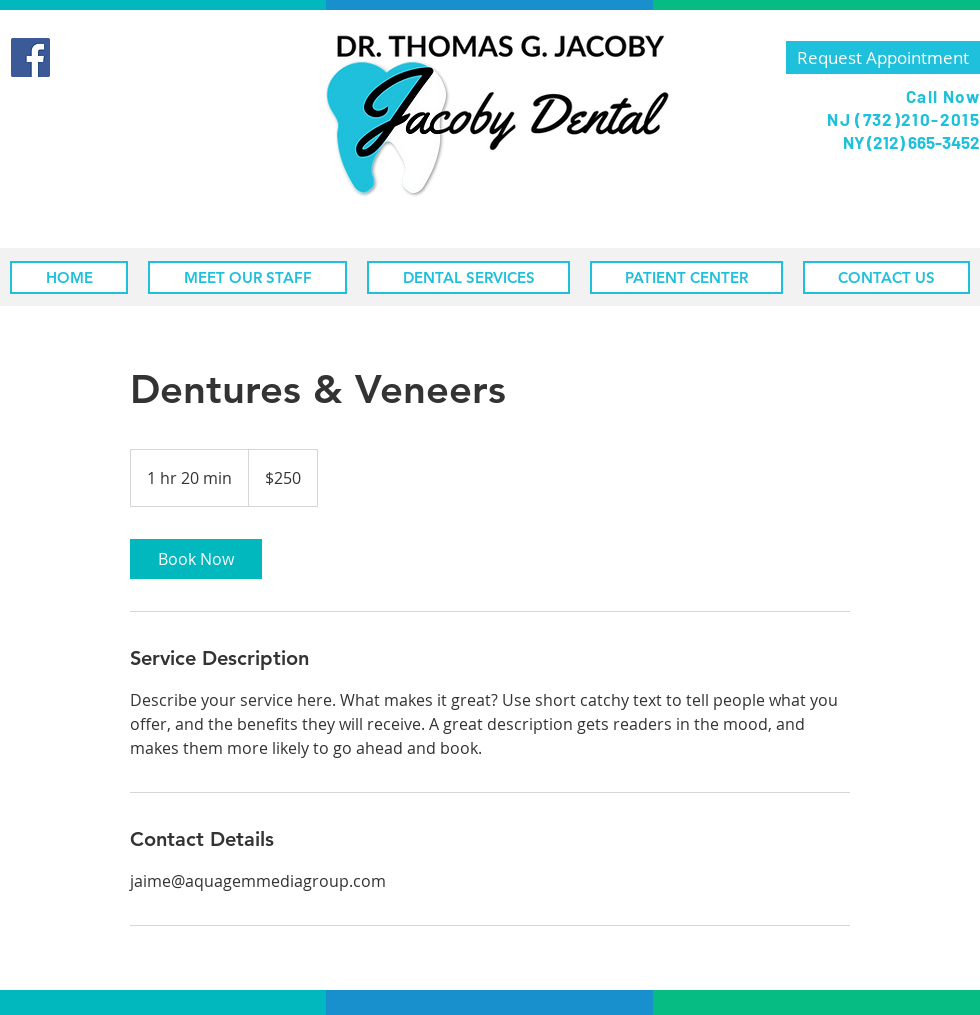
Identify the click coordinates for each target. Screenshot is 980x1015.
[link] (196, 559)
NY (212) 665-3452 (910, 142)
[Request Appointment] (883, 57)
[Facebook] (30, 57)
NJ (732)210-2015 (903, 119)
